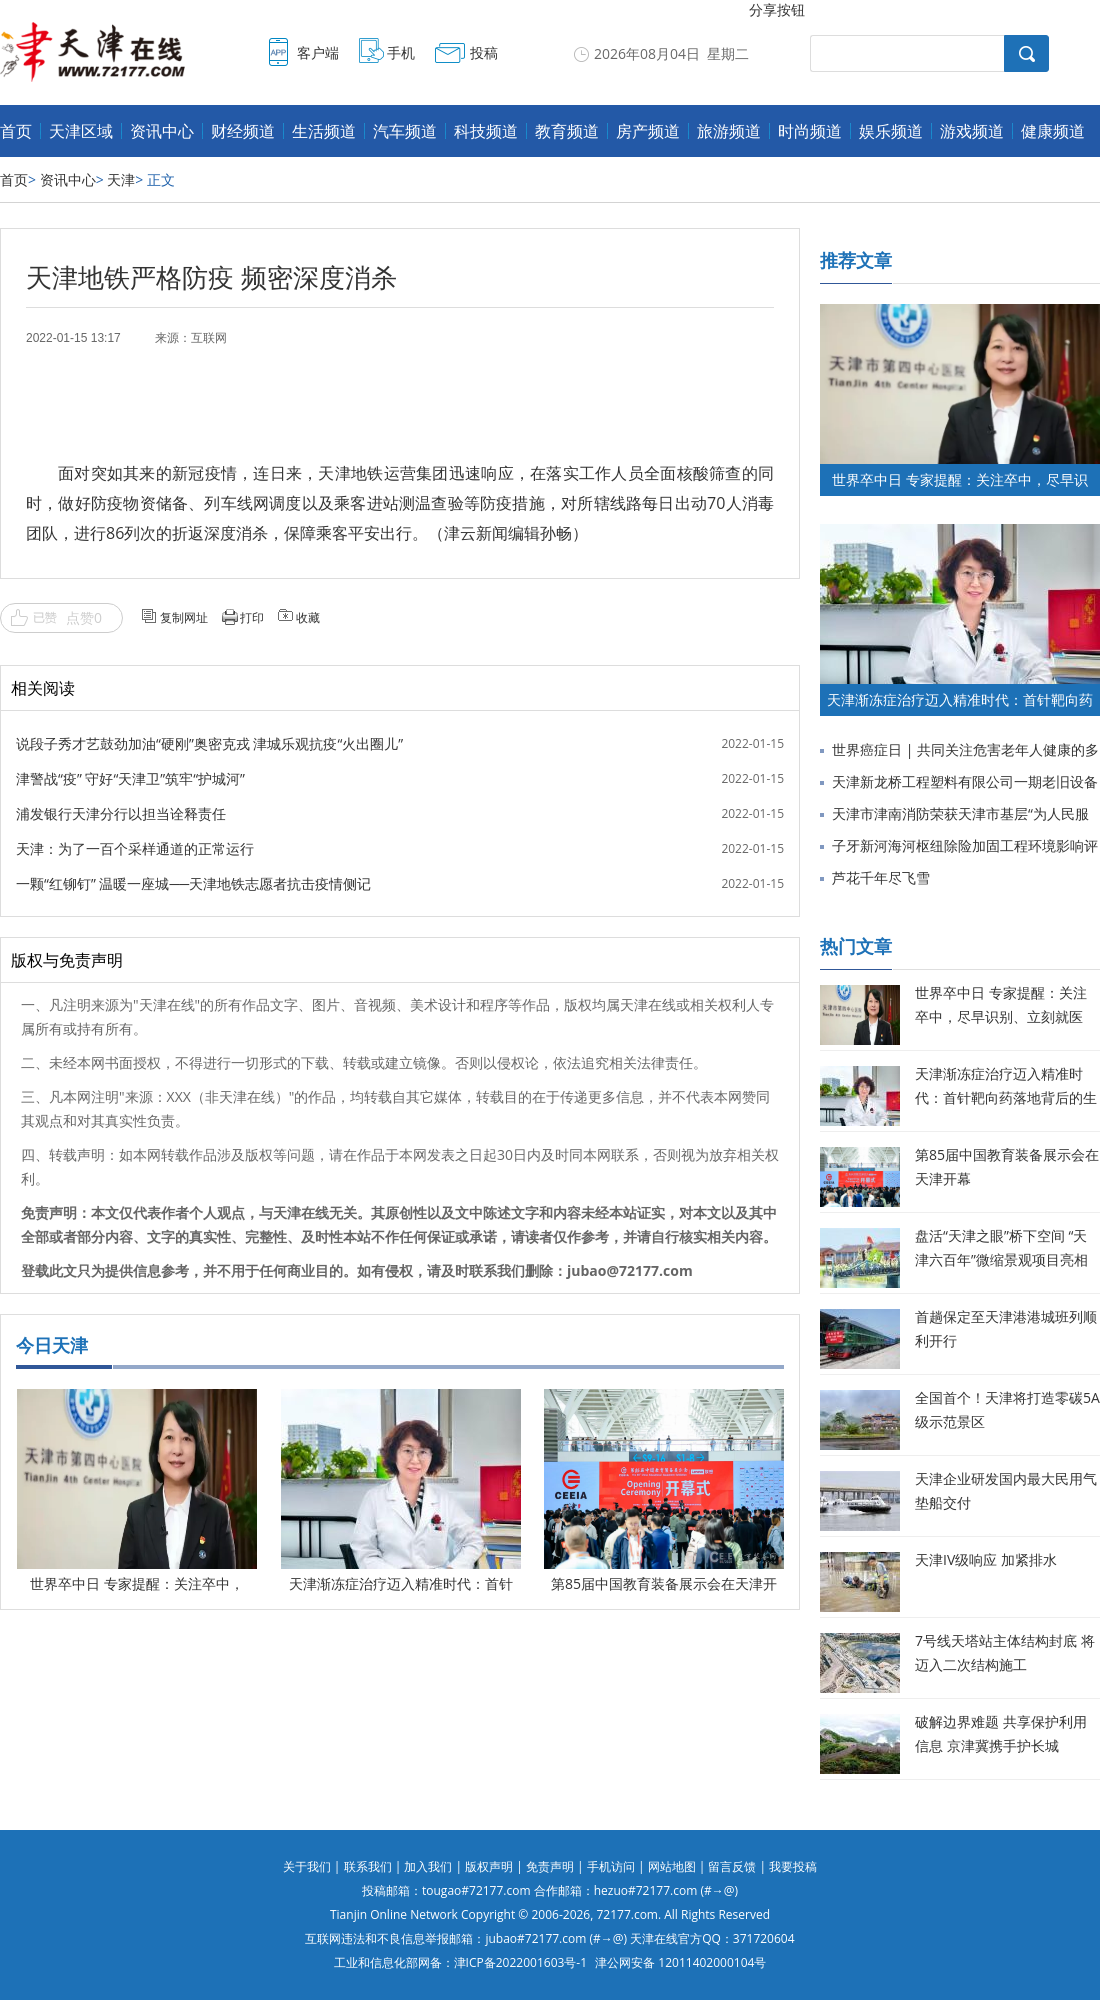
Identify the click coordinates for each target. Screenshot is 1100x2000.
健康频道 (1053, 131)
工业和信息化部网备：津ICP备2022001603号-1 (460, 1962)
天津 (121, 179)
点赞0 (84, 617)
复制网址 (184, 617)
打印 (252, 617)
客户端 (318, 52)
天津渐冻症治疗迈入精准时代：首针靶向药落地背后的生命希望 (1006, 1097)
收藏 (308, 617)
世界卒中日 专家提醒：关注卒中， (137, 1583)
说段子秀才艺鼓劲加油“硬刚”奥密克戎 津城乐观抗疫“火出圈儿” (209, 743)
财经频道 (243, 131)
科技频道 (486, 131)
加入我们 (428, 1866)
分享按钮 (777, 9)
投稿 (484, 52)
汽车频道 (405, 131)
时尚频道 (810, 131)
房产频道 (648, 131)
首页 (16, 131)
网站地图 (672, 1866)
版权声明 (489, 1866)
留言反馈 (732, 1866)
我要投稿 (793, 1866)
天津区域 (81, 131)
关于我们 (307, 1866)
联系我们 (368, 1866)
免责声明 (550, 1866)
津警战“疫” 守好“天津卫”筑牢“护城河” (130, 778)
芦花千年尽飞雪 (881, 877)
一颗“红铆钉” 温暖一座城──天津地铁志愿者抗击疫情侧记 (193, 883)
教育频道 (567, 131)
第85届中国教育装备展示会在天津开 (664, 1583)
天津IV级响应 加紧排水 (986, 1559)
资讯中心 (162, 131)
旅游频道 (729, 131)
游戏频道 (972, 131)
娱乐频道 (891, 131)
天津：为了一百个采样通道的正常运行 (135, 848)
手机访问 (611, 1866)
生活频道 (324, 131)
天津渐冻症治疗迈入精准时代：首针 (401, 1583)
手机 (401, 52)
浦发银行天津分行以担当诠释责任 (121, 813)
